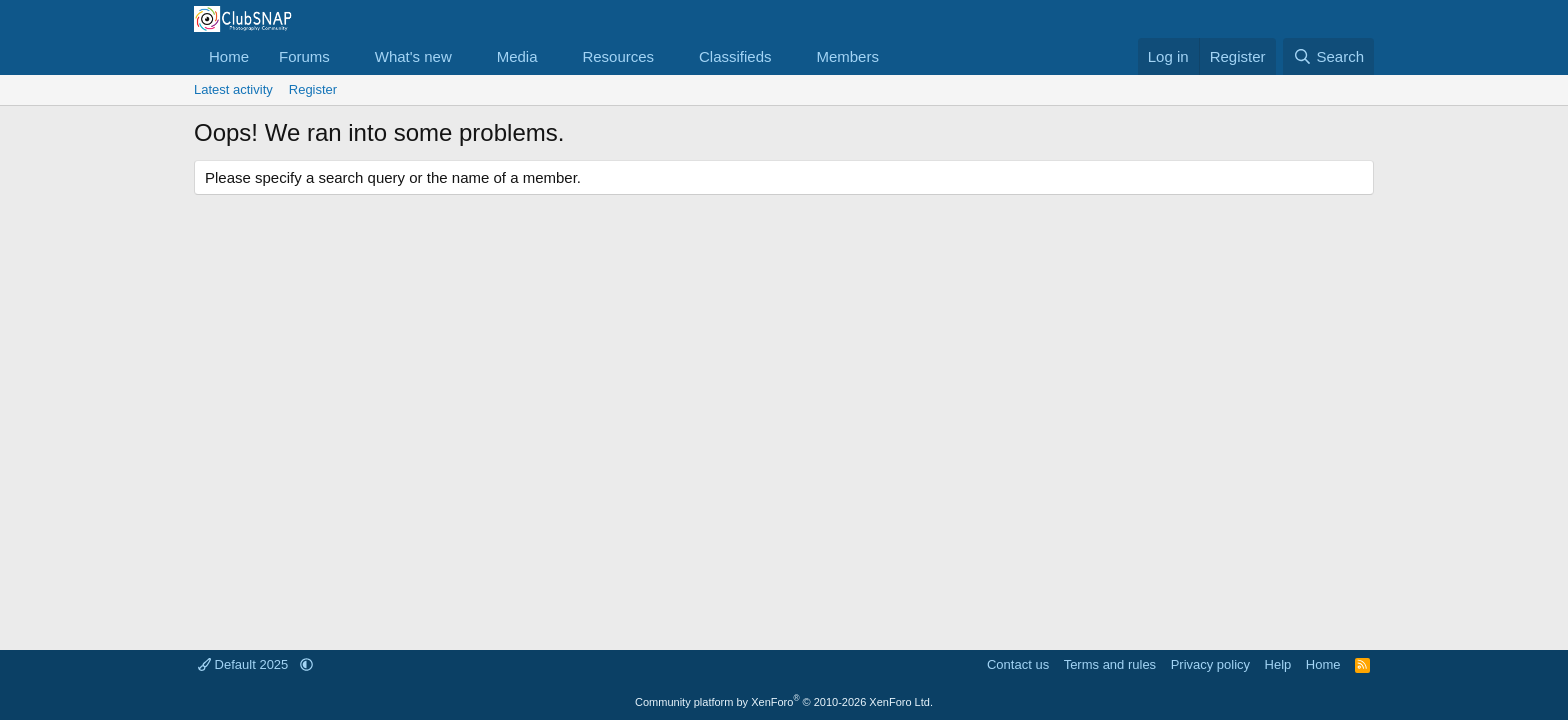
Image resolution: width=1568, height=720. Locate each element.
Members (847, 56)
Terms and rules (1110, 664)
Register (313, 89)
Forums (304, 56)
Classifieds (735, 56)
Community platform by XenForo (784, 702)
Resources (618, 56)
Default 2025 (245, 664)
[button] (346, 56)
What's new (413, 56)
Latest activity (233, 89)
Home (229, 56)
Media (517, 56)
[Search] (1328, 56)
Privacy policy (1210, 664)
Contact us (1018, 664)
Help (1278, 664)
